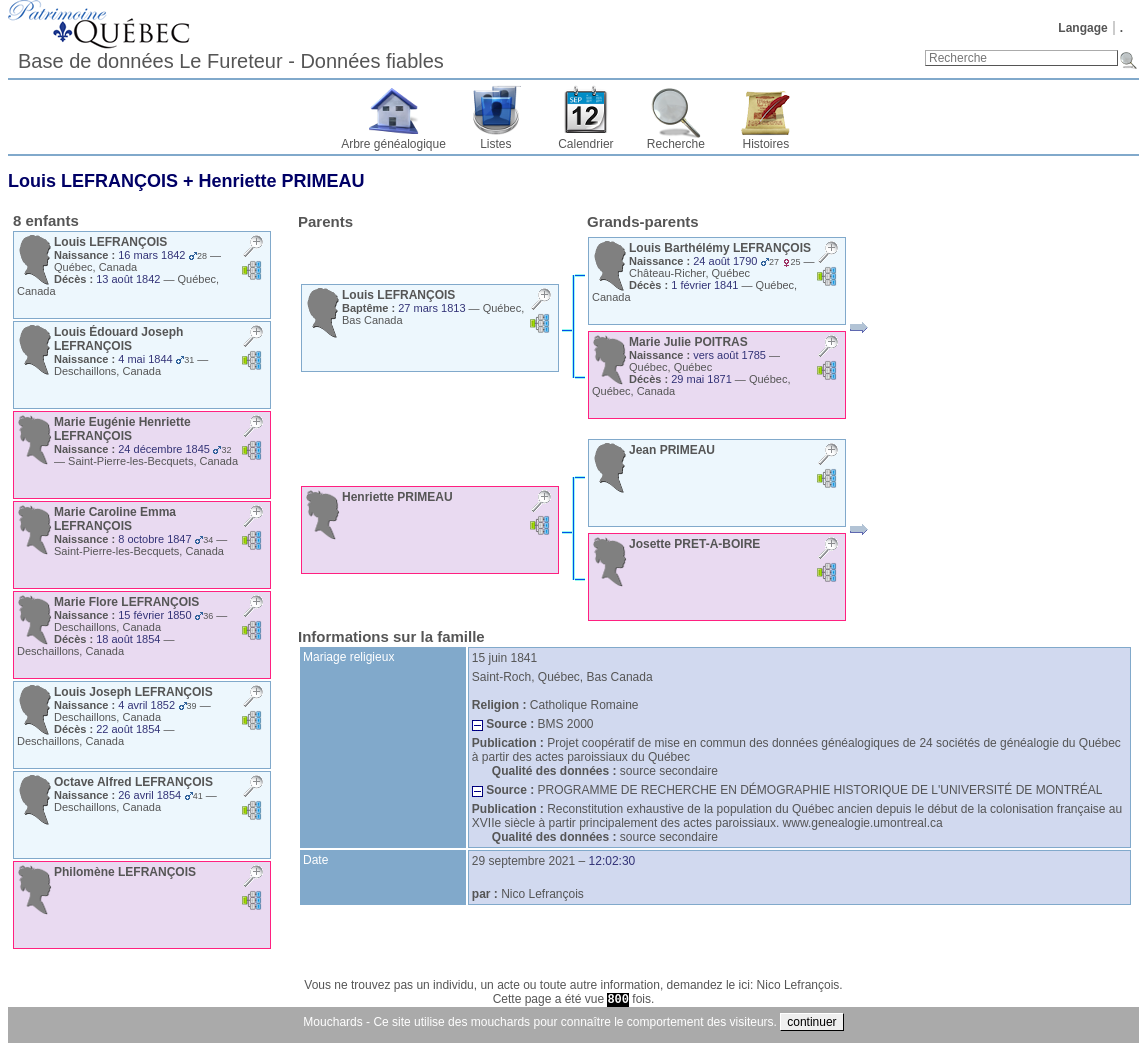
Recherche (676, 144)
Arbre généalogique (393, 144)
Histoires (766, 144)
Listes (495, 144)
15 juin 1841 (504, 658)
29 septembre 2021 (523, 861)
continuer (811, 1022)
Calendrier (585, 144)
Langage (1082, 28)
